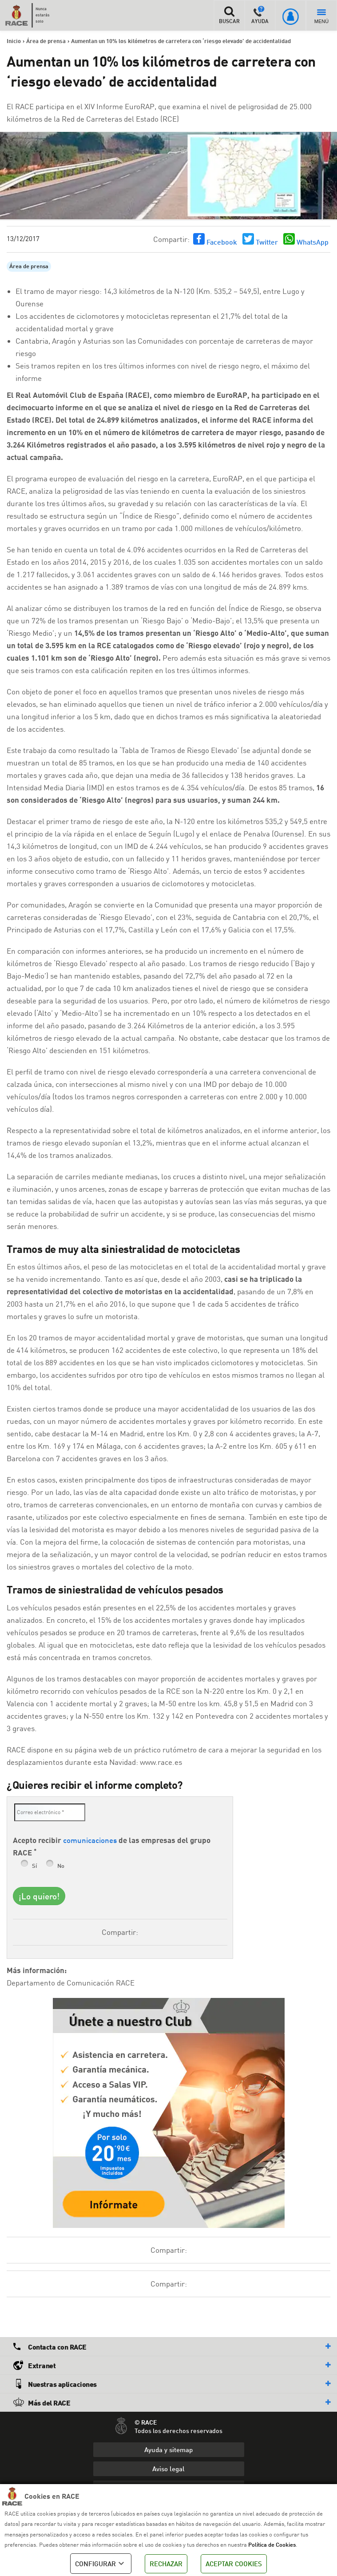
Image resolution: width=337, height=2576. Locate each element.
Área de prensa (28, 266)
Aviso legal (168, 2469)
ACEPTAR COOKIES (234, 2564)
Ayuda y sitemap (168, 2449)
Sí (34, 1865)
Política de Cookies (272, 2544)
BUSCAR (229, 15)
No (60, 1865)
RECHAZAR (166, 2564)
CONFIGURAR (101, 2563)
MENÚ (321, 16)
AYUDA (260, 15)
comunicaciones (90, 1840)
